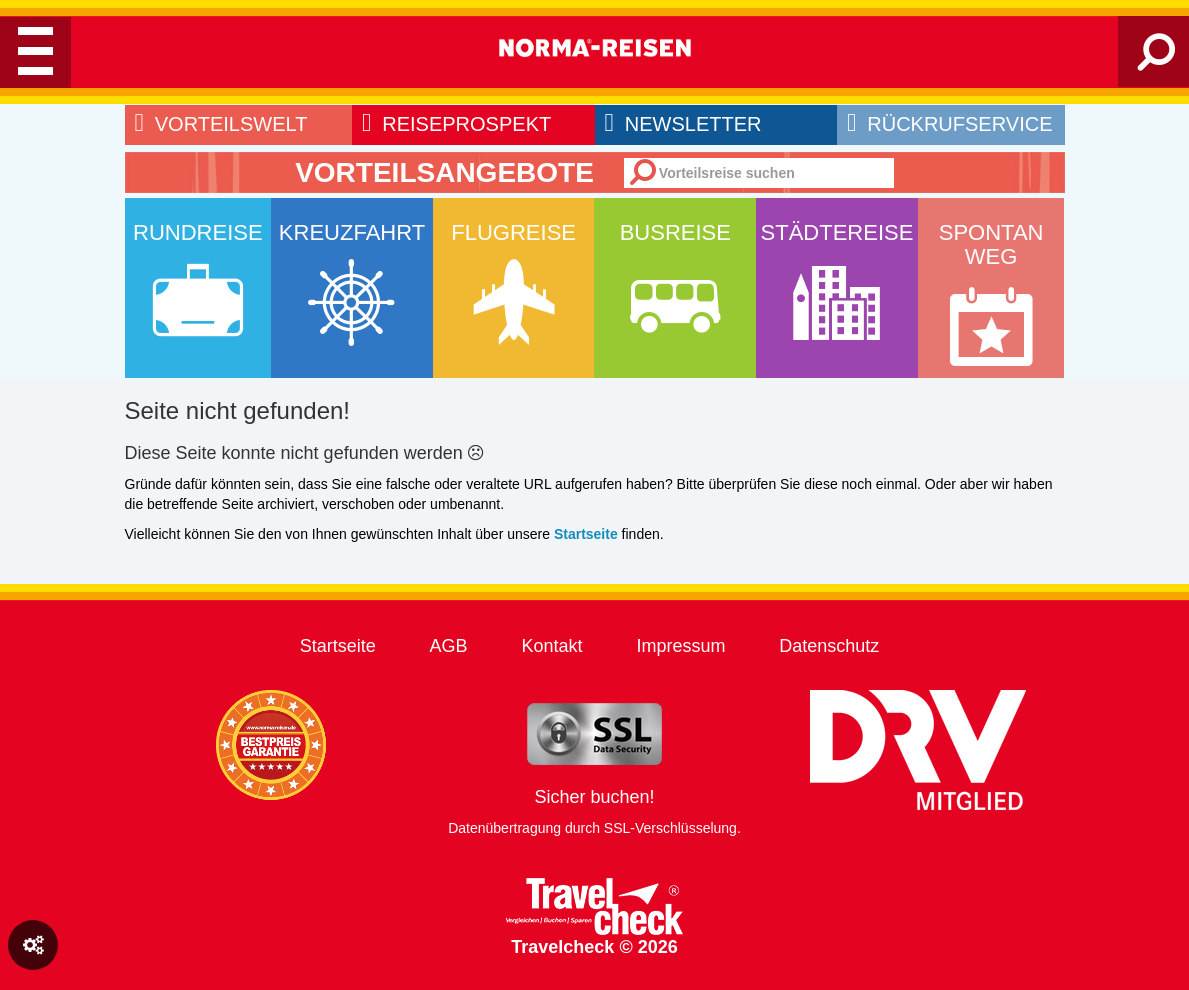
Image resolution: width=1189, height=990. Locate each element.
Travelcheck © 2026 (594, 917)
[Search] (1156, 60)
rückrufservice (949, 124)
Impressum (680, 646)
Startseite (338, 646)
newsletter (683, 124)
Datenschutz (829, 646)
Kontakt (551, 646)
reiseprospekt (456, 124)
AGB (449, 646)
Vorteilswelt (221, 124)
